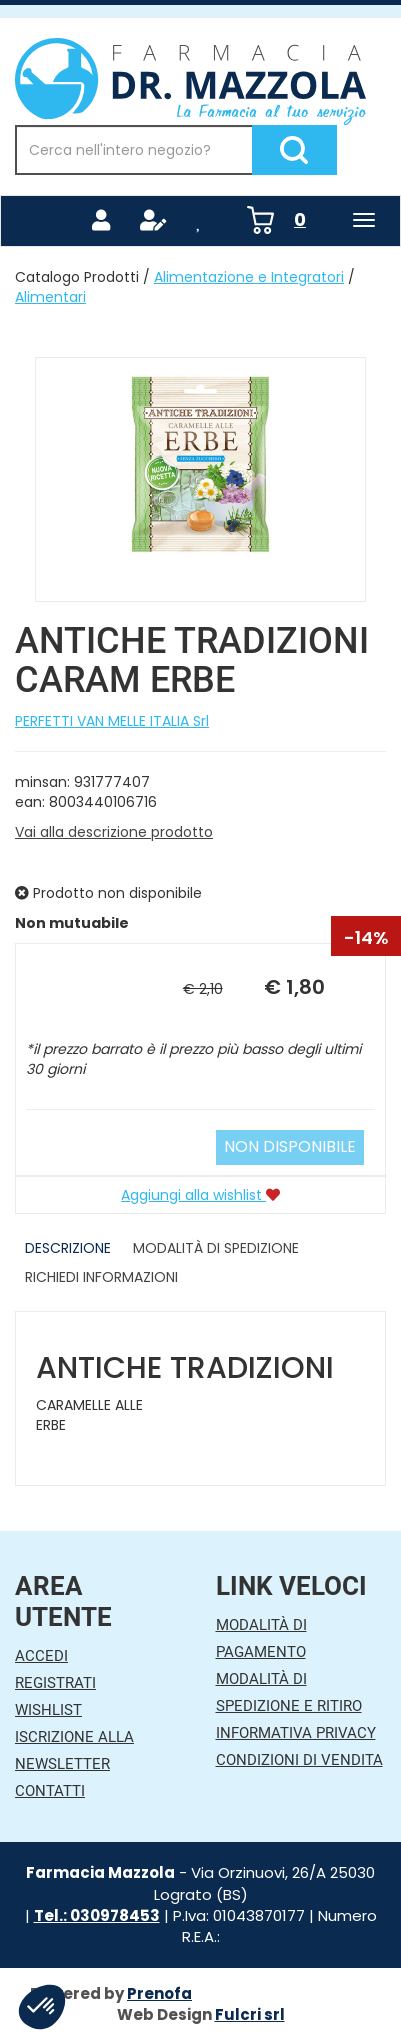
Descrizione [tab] (68, 1248)
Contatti (50, 1791)
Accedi (41, 1656)
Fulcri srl (250, 2014)
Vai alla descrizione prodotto (114, 832)
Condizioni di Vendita (299, 1760)
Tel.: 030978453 (97, 1915)
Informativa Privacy (296, 1733)
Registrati (55, 1683)
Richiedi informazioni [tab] (101, 1277)
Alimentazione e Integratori (249, 277)
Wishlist (48, 1710)
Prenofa (159, 1993)
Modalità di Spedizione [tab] (216, 1248)
